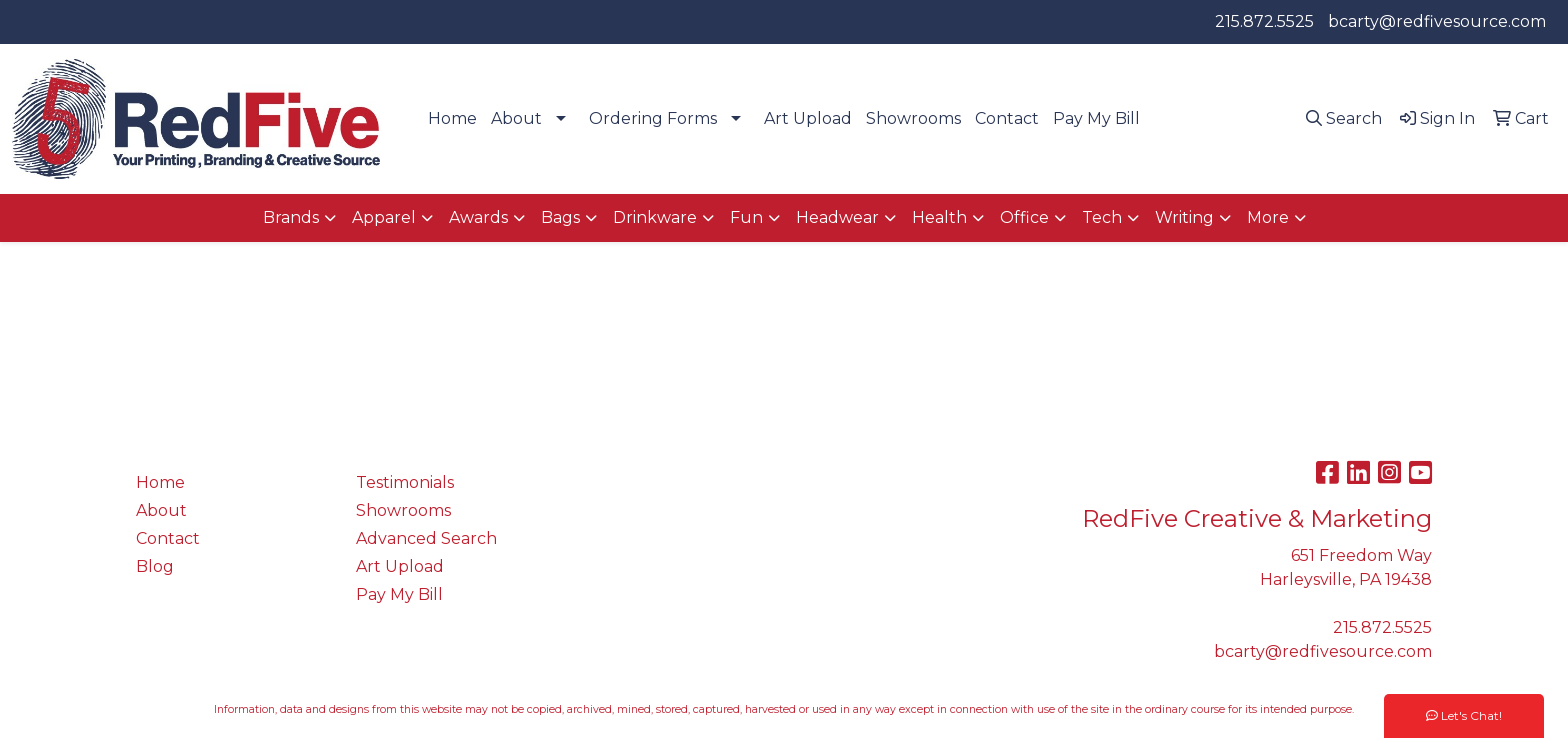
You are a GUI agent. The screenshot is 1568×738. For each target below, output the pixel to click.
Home (452, 118)
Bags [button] (560, 217)
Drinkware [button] (655, 217)
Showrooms (913, 118)
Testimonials (405, 482)
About (516, 118)
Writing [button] (1184, 217)
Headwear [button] (837, 217)
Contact (1007, 118)
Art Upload (808, 118)
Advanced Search (426, 538)
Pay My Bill (1096, 118)
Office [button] (1024, 217)
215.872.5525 (1264, 21)
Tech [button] (1102, 217)
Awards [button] (478, 217)
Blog (155, 566)
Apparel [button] (384, 217)
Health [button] (939, 217)
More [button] (1268, 217)
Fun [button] (746, 217)
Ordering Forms (653, 118)
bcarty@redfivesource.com (1437, 21)
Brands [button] (291, 217)
